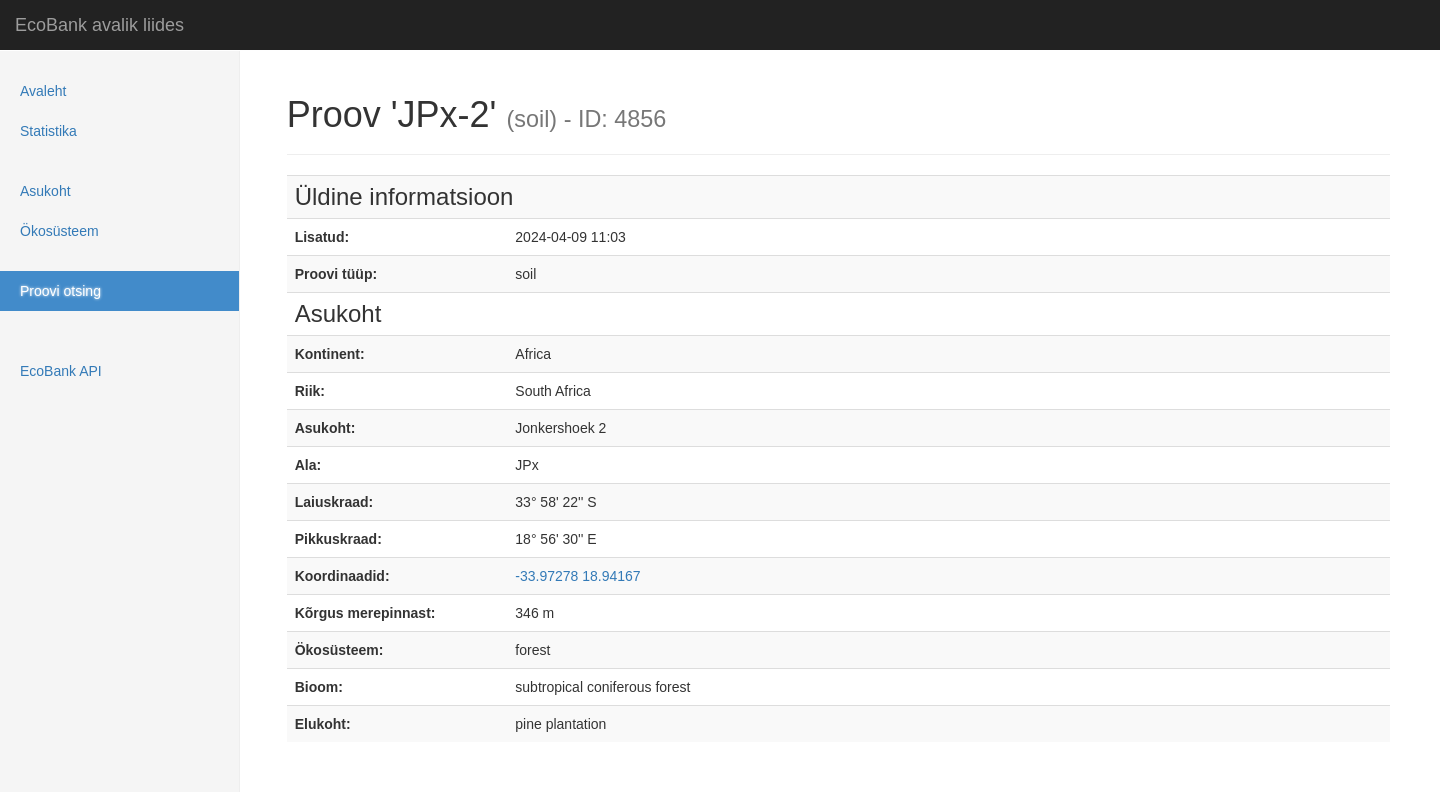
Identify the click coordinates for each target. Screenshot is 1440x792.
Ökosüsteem (59, 231)
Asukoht (45, 191)
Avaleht (43, 91)
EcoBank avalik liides (99, 25)
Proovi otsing (60, 291)
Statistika (48, 131)
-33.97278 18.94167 (577, 576)
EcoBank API (61, 371)
